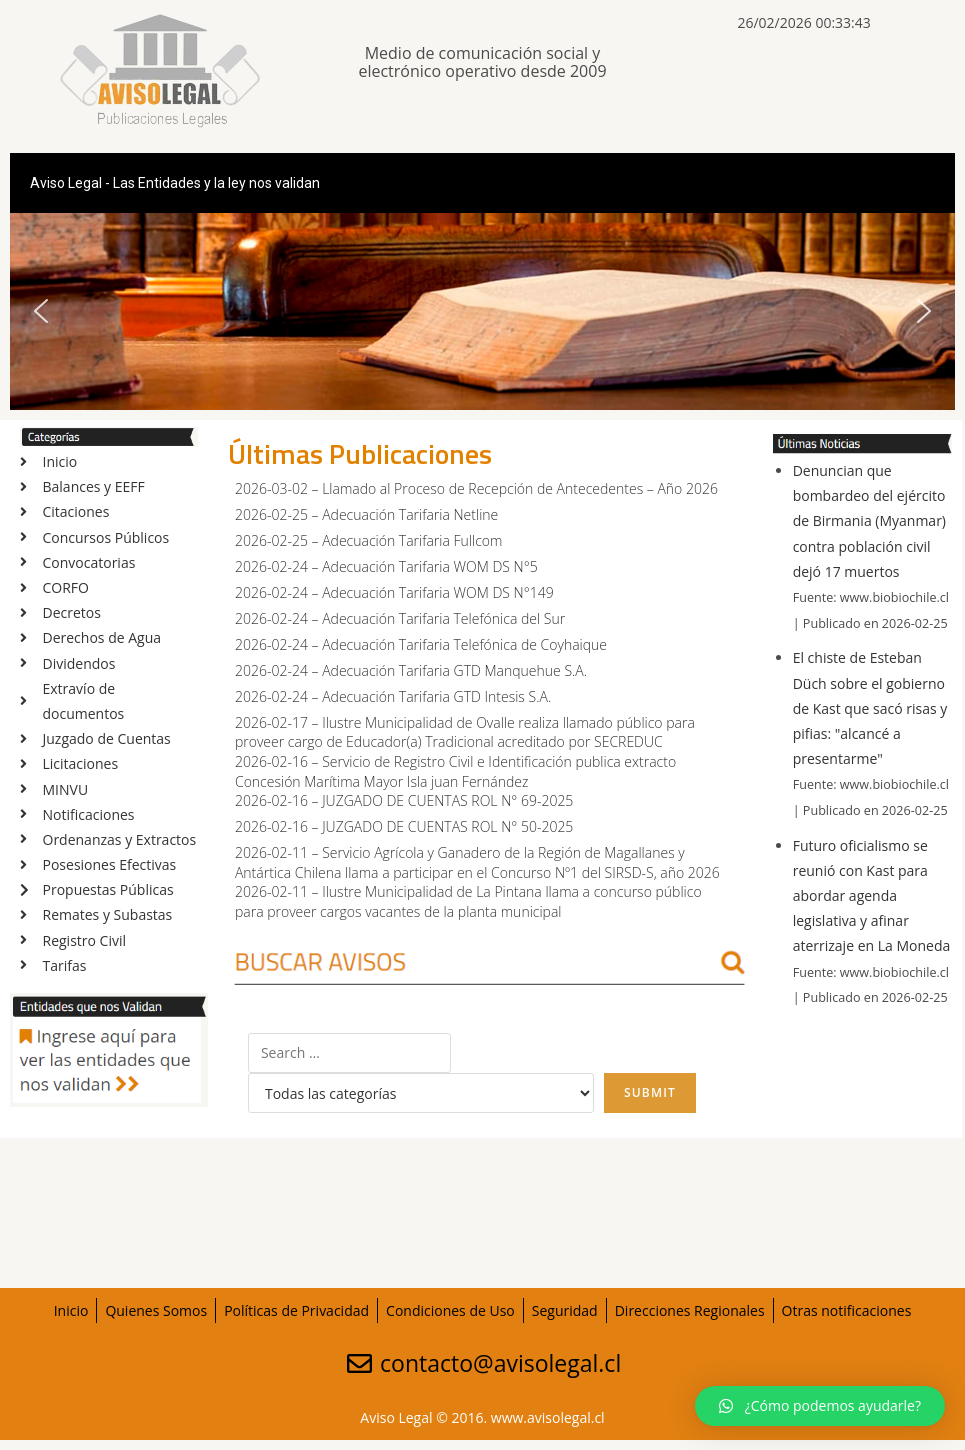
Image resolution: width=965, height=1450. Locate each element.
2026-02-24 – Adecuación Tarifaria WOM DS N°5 (386, 566)
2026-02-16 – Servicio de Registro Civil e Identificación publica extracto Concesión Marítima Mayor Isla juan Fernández (455, 771)
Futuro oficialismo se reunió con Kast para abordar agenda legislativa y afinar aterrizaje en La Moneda (872, 896)
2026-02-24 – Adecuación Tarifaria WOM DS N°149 (394, 592)
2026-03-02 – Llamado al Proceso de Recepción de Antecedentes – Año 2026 (476, 488)
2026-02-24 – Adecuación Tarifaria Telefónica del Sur (400, 618)
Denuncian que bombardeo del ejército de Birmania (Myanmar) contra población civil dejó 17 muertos (869, 521)
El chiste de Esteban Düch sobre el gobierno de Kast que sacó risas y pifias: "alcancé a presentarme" (870, 708)
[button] (41, 311)
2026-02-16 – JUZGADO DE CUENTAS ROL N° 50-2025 (404, 826)
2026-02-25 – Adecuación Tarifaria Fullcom (368, 540)
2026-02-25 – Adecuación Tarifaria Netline (366, 514)
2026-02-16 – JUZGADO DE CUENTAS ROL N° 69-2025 (404, 800)
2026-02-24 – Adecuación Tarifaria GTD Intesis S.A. (393, 696)
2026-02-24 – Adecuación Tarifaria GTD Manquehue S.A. (411, 670)
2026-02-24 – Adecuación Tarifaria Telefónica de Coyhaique (421, 644)
